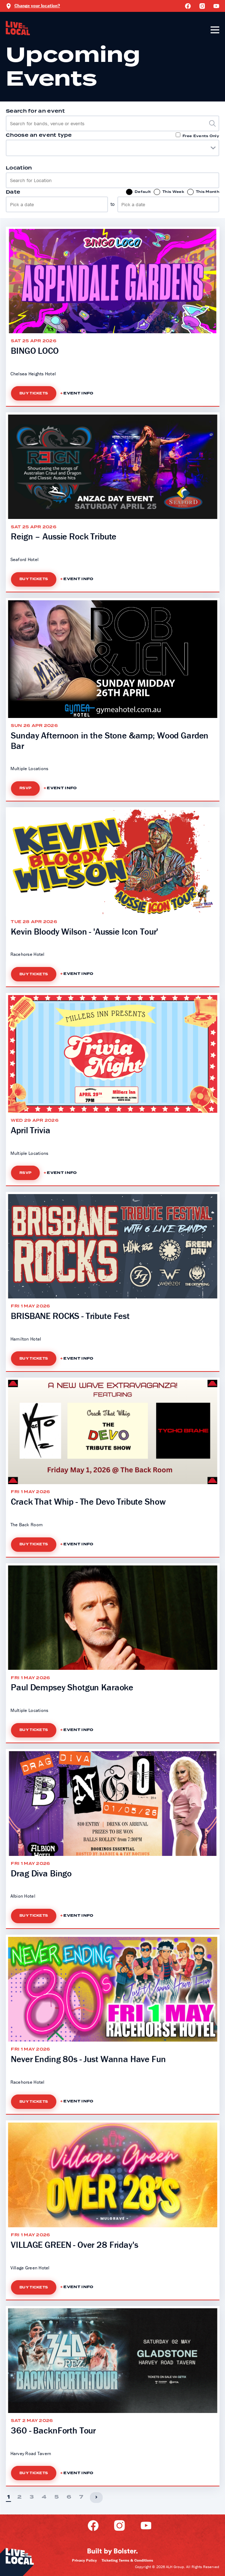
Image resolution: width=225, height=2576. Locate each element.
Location (19, 168)
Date (13, 192)
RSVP (25, 788)
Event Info (78, 393)
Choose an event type (39, 135)
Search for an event (35, 111)
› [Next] (96, 2497)
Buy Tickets (33, 393)
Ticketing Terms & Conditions (127, 2560)
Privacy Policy (84, 2560)
